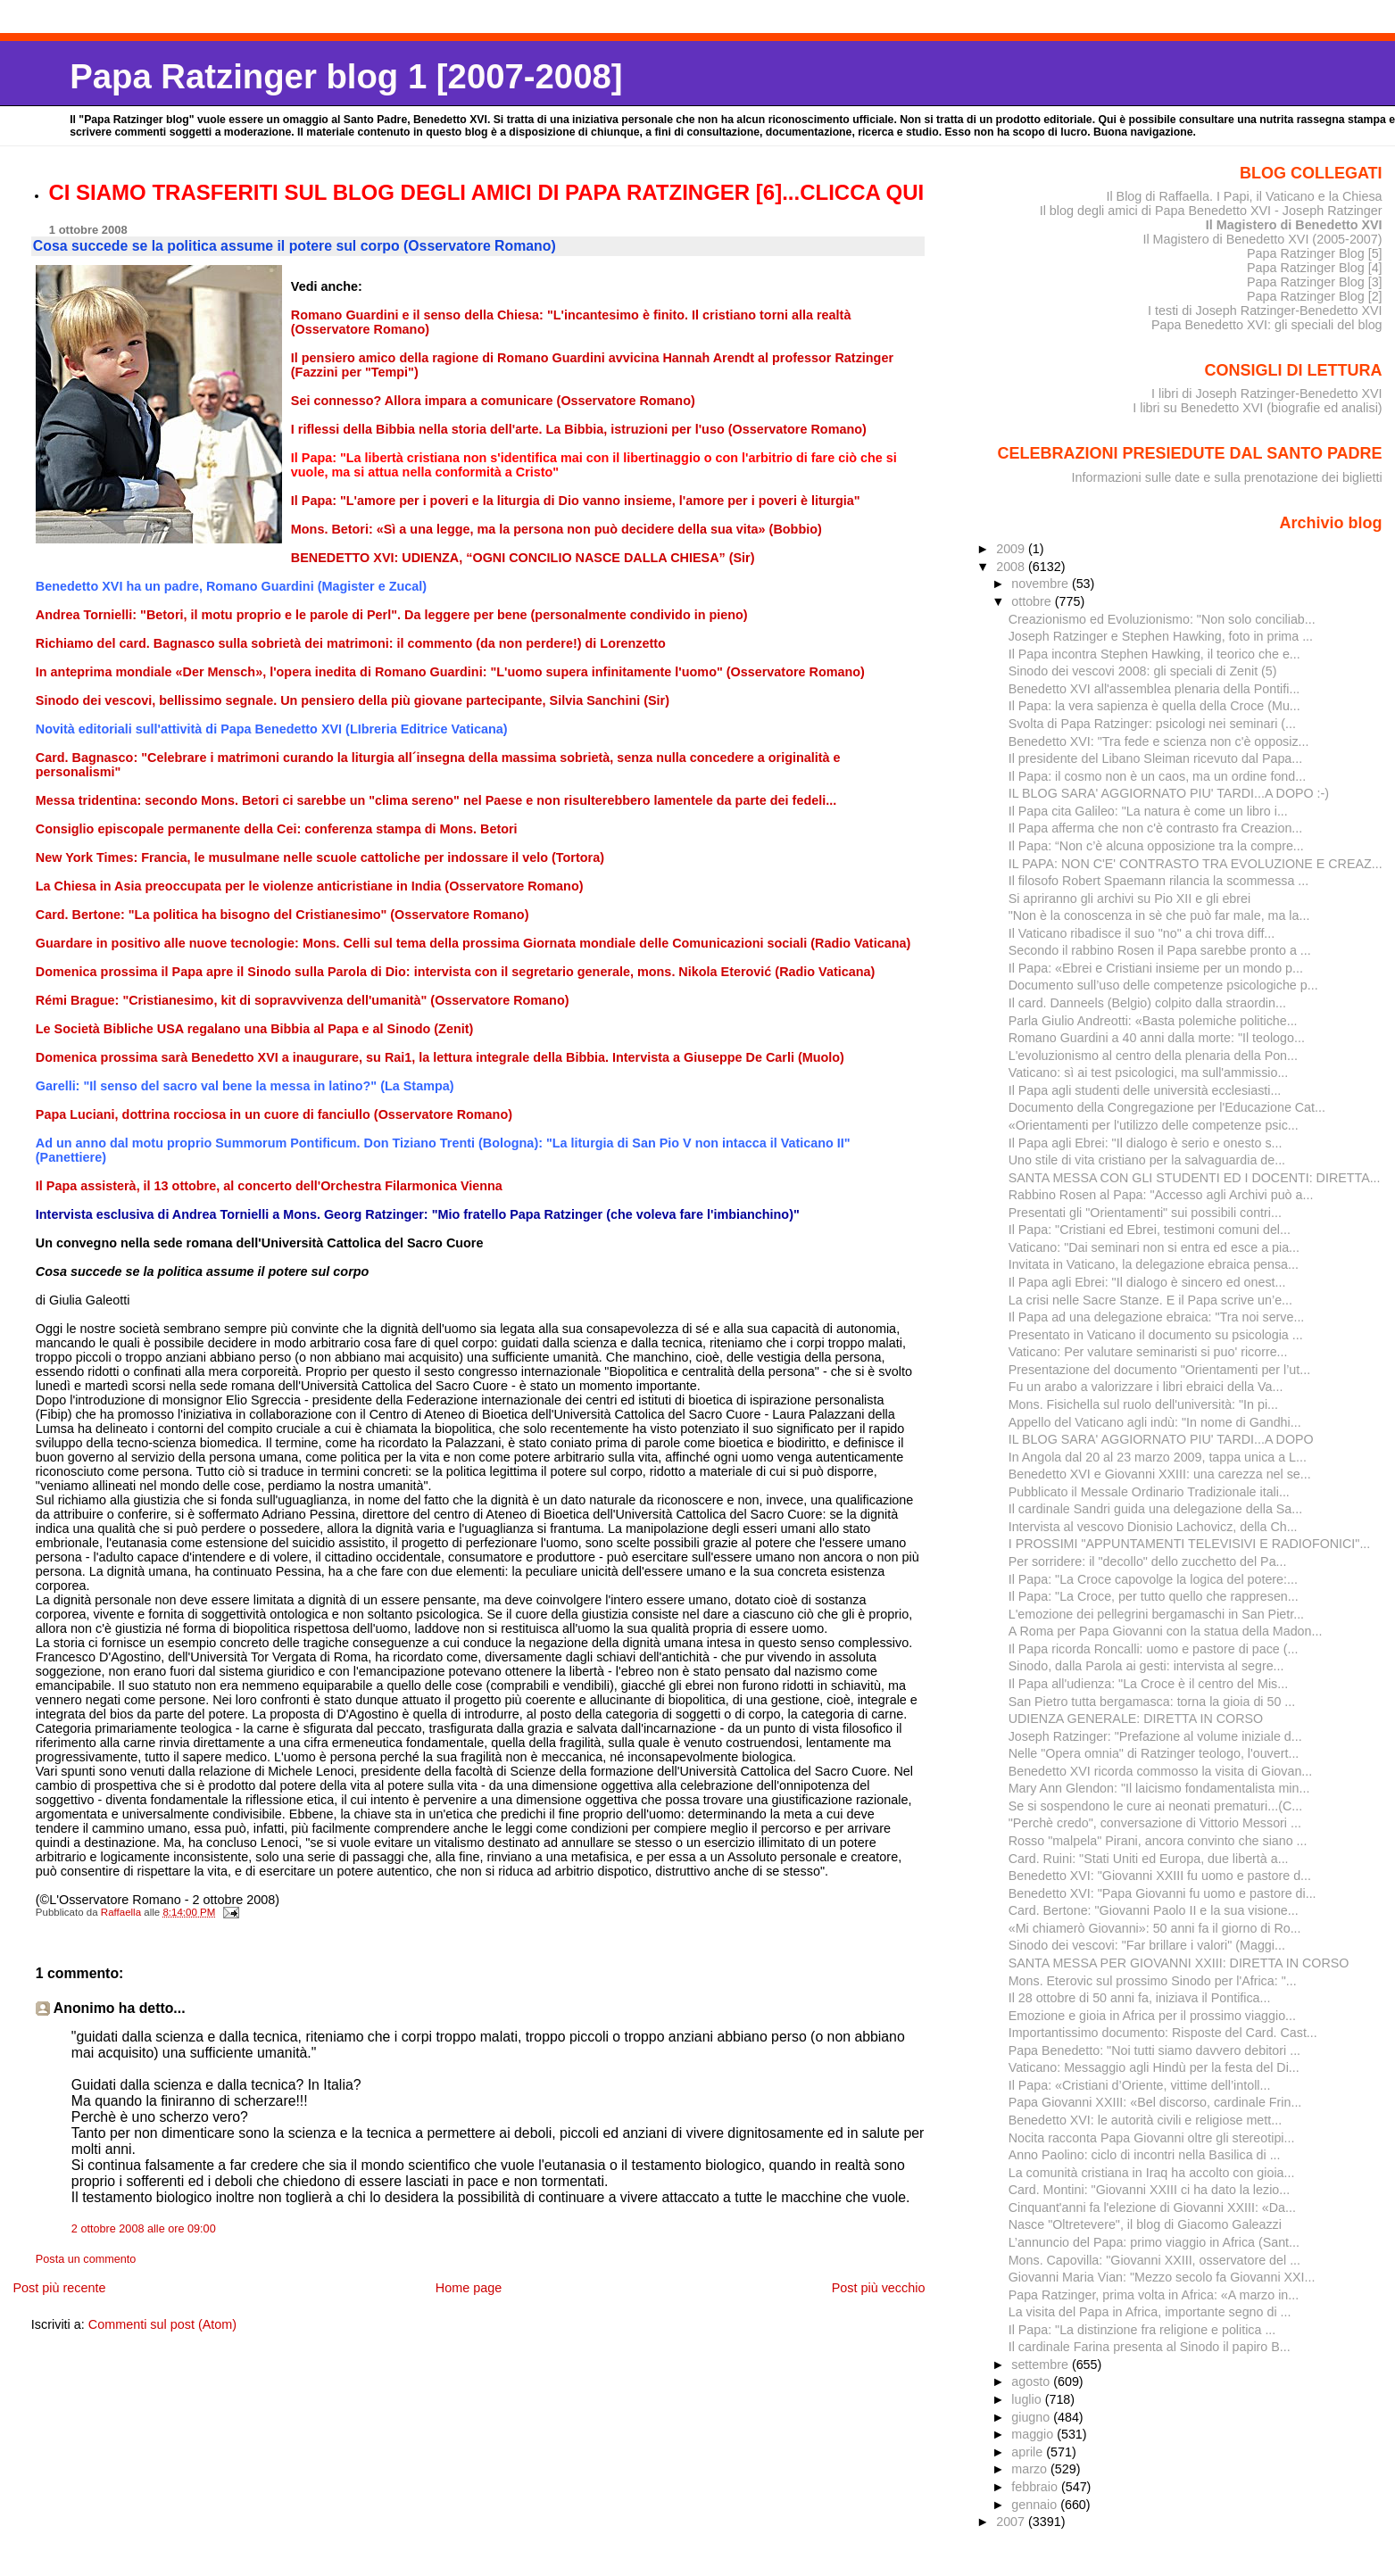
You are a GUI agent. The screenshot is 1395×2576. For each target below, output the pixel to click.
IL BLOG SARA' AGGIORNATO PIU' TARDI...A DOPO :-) (1169, 793)
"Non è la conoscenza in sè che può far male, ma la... (1159, 915)
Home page (469, 2288)
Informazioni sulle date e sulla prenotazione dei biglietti (1227, 477)
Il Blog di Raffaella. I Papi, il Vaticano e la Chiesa (1244, 196)
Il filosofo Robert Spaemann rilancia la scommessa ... (1159, 881)
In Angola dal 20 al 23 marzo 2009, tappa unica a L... (1158, 1457)
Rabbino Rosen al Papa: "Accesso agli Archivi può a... (1161, 1195)
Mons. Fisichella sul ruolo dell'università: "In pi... (1143, 1404)
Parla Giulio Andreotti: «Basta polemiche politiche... (1153, 1021)
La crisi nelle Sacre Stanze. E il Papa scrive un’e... (1150, 1300)
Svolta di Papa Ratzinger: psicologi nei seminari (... (1152, 723)
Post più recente (58, 2288)
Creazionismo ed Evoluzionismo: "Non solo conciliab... (1162, 619)
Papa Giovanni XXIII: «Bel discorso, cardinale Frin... (1155, 2102)
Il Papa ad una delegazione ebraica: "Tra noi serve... (1157, 1317)
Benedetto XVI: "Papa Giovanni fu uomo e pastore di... (1162, 1893)
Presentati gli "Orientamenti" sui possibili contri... (1145, 1212)
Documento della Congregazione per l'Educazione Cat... (1167, 1107)
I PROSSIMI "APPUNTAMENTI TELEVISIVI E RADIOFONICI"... (1190, 1543)
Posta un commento (86, 2259)
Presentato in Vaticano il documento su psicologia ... (1156, 1335)
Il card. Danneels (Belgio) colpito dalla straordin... (1147, 1003)
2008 (1012, 566)
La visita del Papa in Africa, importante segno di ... (1150, 2312)
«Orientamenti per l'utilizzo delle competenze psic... (1154, 1125)
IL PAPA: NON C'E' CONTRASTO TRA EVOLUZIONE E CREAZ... (1196, 864)
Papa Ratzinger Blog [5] (1315, 253)
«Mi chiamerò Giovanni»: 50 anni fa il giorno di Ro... (1155, 1928)
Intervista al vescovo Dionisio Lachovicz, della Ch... (1153, 1527)
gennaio (1035, 2504)
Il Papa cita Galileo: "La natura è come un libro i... (1148, 811)
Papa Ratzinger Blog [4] (1315, 268)
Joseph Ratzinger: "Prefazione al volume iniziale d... (1155, 1736)
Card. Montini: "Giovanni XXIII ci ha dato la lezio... (1149, 2190)
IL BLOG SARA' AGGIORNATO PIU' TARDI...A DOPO (1161, 1439)
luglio (1027, 2399)
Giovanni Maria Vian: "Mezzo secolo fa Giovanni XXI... (1162, 2277)
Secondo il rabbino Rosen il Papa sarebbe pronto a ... (1160, 950)
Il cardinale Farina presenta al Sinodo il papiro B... (1150, 2347)
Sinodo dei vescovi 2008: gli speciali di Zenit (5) (1143, 671)
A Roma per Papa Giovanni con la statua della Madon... (1166, 1631)
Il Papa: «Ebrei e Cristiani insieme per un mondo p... (1156, 968)
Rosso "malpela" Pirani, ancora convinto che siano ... (1158, 1841)
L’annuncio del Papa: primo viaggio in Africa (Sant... (1154, 2242)
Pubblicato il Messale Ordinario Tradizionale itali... (1149, 1492)
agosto (1032, 2381)
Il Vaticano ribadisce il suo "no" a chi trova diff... (1142, 933)
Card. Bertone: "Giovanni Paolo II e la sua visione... (1154, 1910)
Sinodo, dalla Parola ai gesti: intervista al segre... (1146, 1666)
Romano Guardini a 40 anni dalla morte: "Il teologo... (1157, 1038)
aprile (1028, 2452)
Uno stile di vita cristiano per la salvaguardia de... (1147, 1160)
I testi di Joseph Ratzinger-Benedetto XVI (1265, 310)
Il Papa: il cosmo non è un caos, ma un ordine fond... (1157, 776)
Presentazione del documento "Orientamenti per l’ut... (1159, 1370)
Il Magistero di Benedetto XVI (1294, 225)
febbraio (1036, 2487)
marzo (1030, 2469)
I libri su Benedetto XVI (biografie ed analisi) (1257, 408)
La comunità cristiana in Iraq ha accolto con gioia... (1152, 2173)
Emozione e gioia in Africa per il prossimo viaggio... (1152, 2016)
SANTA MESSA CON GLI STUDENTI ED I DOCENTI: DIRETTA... (1195, 1178)
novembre (1041, 583)
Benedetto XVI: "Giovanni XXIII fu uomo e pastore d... (1160, 1875)
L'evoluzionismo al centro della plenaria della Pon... (1153, 1055)
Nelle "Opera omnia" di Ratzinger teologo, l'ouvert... (1154, 1753)
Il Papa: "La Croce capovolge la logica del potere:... (1153, 1579)
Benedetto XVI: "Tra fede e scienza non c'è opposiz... (1159, 741)
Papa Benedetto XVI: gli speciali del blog (1267, 325)
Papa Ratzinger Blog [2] (1315, 296)
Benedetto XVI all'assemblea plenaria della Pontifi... (1154, 689)
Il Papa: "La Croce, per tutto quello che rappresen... (1154, 1596)
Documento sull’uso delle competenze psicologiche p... (1163, 985)
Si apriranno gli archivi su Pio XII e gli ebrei (1129, 898)
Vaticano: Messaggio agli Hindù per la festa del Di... (1154, 2067)
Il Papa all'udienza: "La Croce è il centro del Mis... (1148, 1684)
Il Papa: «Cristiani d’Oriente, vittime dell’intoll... (1140, 2085)
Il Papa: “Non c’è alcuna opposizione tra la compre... (1156, 846)
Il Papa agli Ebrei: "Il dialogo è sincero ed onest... (1147, 1282)
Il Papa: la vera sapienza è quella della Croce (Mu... (1154, 706)
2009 (1012, 549)
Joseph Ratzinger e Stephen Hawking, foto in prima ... (1161, 636)
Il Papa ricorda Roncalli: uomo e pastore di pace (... (1154, 1649)
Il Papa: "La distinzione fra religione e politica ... (1142, 2330)
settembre (1041, 2364)
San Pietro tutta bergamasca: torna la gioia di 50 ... (1152, 1701)
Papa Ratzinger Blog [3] (1315, 282)
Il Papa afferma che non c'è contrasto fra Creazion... (1156, 828)
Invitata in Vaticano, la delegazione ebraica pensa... (1154, 1264)
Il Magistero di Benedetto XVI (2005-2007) (1262, 239)
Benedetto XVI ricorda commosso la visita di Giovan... (1161, 1771)
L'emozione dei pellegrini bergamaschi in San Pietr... (1156, 1614)
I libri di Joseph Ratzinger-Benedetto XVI (1267, 393)
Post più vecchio (879, 2288)
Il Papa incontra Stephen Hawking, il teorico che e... (1154, 654)
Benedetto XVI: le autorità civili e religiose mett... (1145, 2120)
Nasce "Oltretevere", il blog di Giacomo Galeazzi (1145, 2224)
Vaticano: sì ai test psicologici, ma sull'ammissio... (1149, 1072)
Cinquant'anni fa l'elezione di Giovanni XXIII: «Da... (1152, 2207)
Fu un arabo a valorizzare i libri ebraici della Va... (1146, 1386)
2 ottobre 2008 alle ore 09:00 (143, 2229)
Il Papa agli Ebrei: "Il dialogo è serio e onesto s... (1146, 1143)
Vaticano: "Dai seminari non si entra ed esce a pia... (1154, 1247)
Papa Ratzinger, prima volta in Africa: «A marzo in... (1154, 2295)
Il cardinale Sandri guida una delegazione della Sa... (1156, 1509)
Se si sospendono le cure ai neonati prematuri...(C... (1155, 1806)
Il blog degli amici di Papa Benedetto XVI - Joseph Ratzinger (1211, 210)
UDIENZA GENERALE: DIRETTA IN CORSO (1136, 1718)
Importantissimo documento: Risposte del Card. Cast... (1163, 2032)
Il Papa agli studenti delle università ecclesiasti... (1145, 1090)
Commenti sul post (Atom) (162, 2324)
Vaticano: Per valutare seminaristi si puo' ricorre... (1148, 1352)
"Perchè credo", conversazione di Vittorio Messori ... (1155, 1823)
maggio (1034, 2434)
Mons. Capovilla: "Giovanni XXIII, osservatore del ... (1154, 2260)
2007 (1012, 2521)
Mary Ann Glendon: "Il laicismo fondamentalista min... (1159, 1788)
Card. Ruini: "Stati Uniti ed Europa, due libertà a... (1149, 1858)
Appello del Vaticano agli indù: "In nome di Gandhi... (1155, 1422)
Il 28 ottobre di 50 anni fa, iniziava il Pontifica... (1140, 1998)
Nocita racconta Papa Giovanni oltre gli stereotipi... (1152, 2138)
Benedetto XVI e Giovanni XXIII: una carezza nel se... (1160, 1474)
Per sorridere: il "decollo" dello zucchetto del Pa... (1148, 1561)
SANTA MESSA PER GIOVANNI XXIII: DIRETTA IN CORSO (1179, 1963)
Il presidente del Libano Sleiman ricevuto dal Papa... (1155, 758)
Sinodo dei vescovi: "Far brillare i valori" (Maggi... (1147, 1945)
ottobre (1033, 601)
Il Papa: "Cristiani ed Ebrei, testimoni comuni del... (1150, 1229)
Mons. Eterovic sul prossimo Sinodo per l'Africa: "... (1153, 1981)
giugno (1032, 2417)
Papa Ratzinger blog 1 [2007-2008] (346, 76)
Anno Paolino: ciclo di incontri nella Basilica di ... (1145, 2155)
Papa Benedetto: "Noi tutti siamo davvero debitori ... (1154, 2050)
